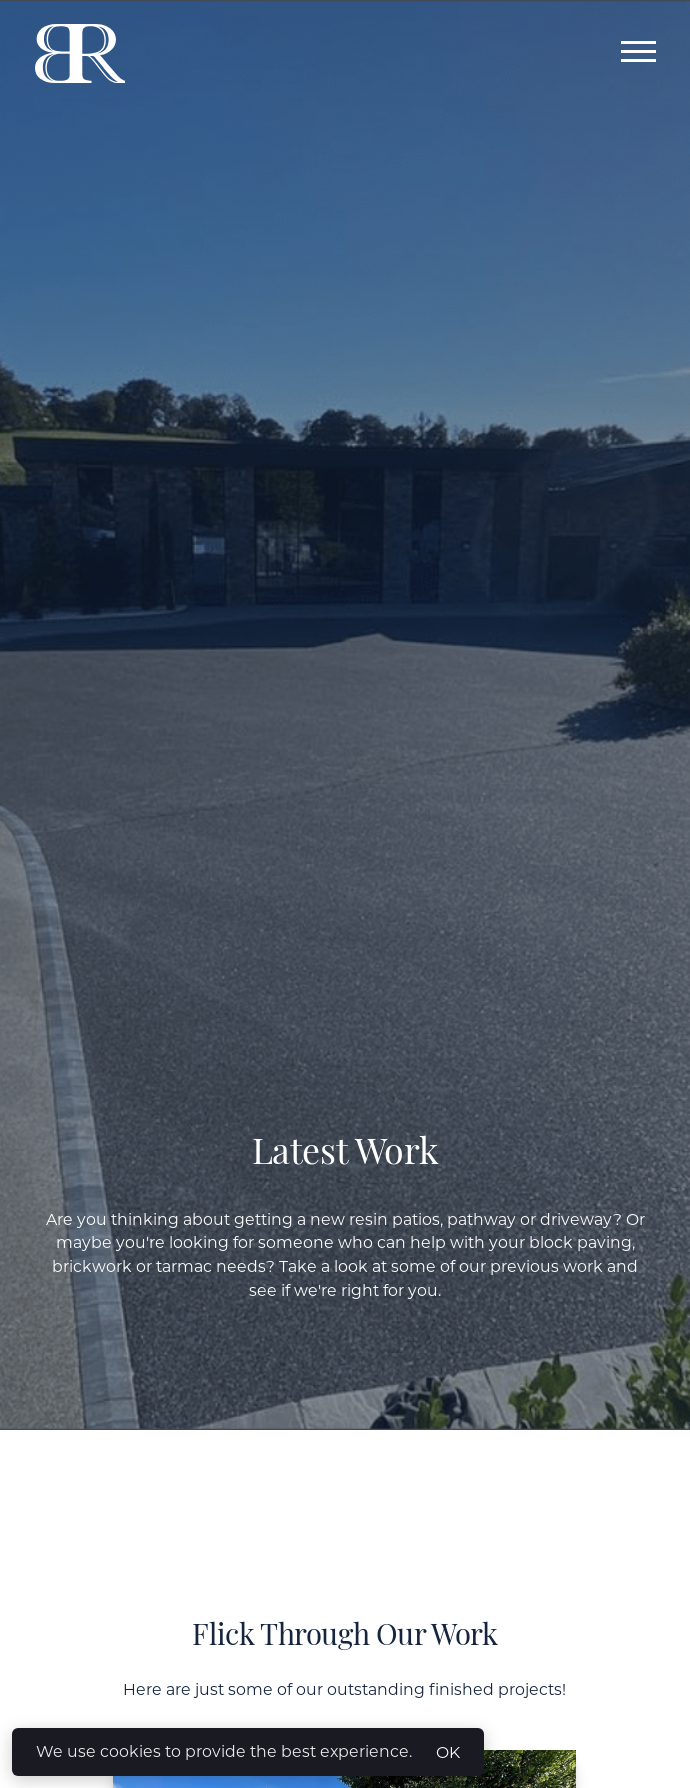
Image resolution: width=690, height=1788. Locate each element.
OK (448, 1752)
